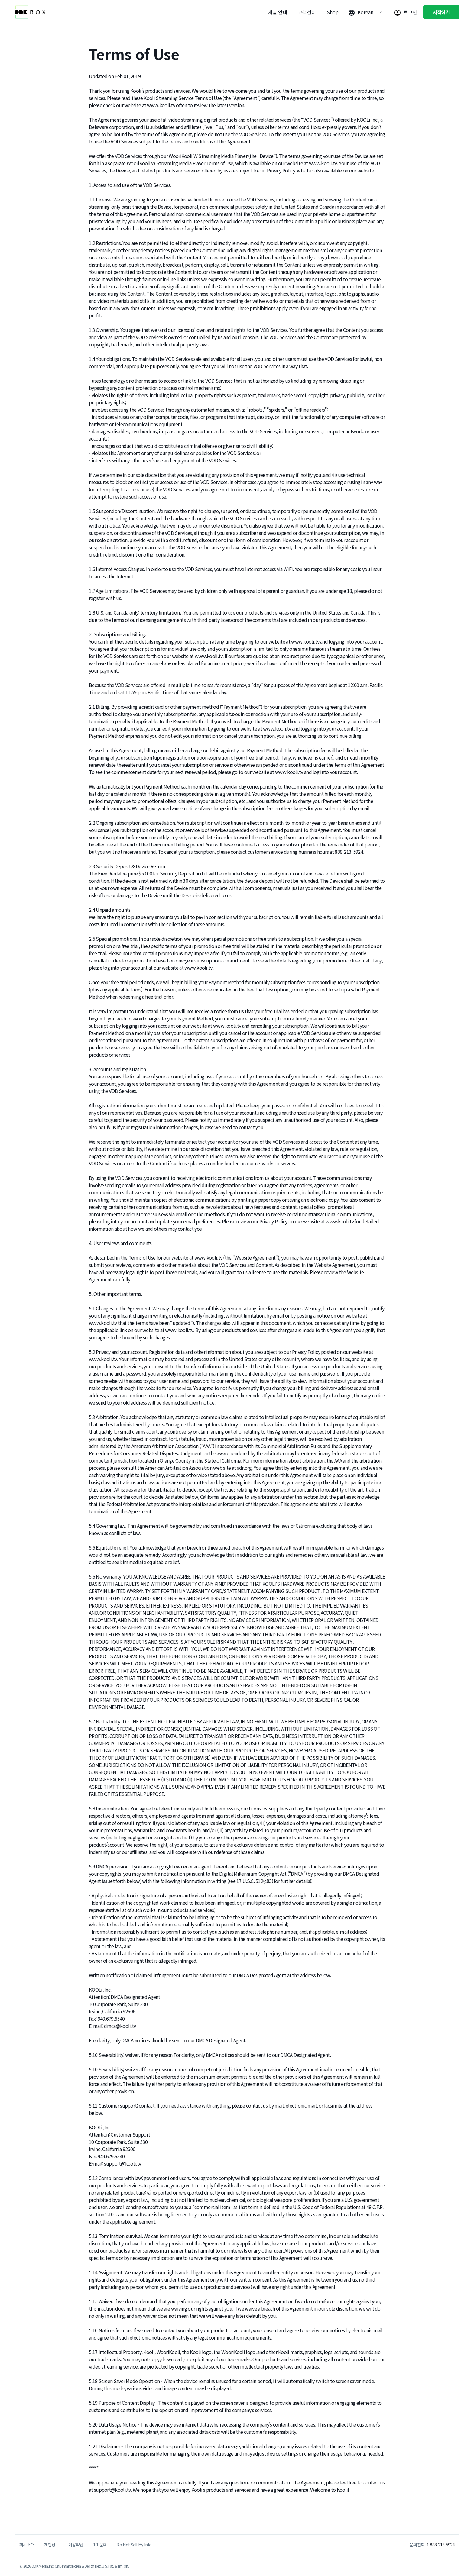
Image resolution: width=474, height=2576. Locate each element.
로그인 (410, 12)
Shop (333, 12)
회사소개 (26, 2545)
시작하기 (441, 12)
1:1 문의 (100, 2545)
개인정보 (51, 2545)
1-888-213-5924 (441, 2545)
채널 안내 (277, 12)
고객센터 (307, 12)
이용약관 (75, 2545)
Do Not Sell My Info (133, 2545)
